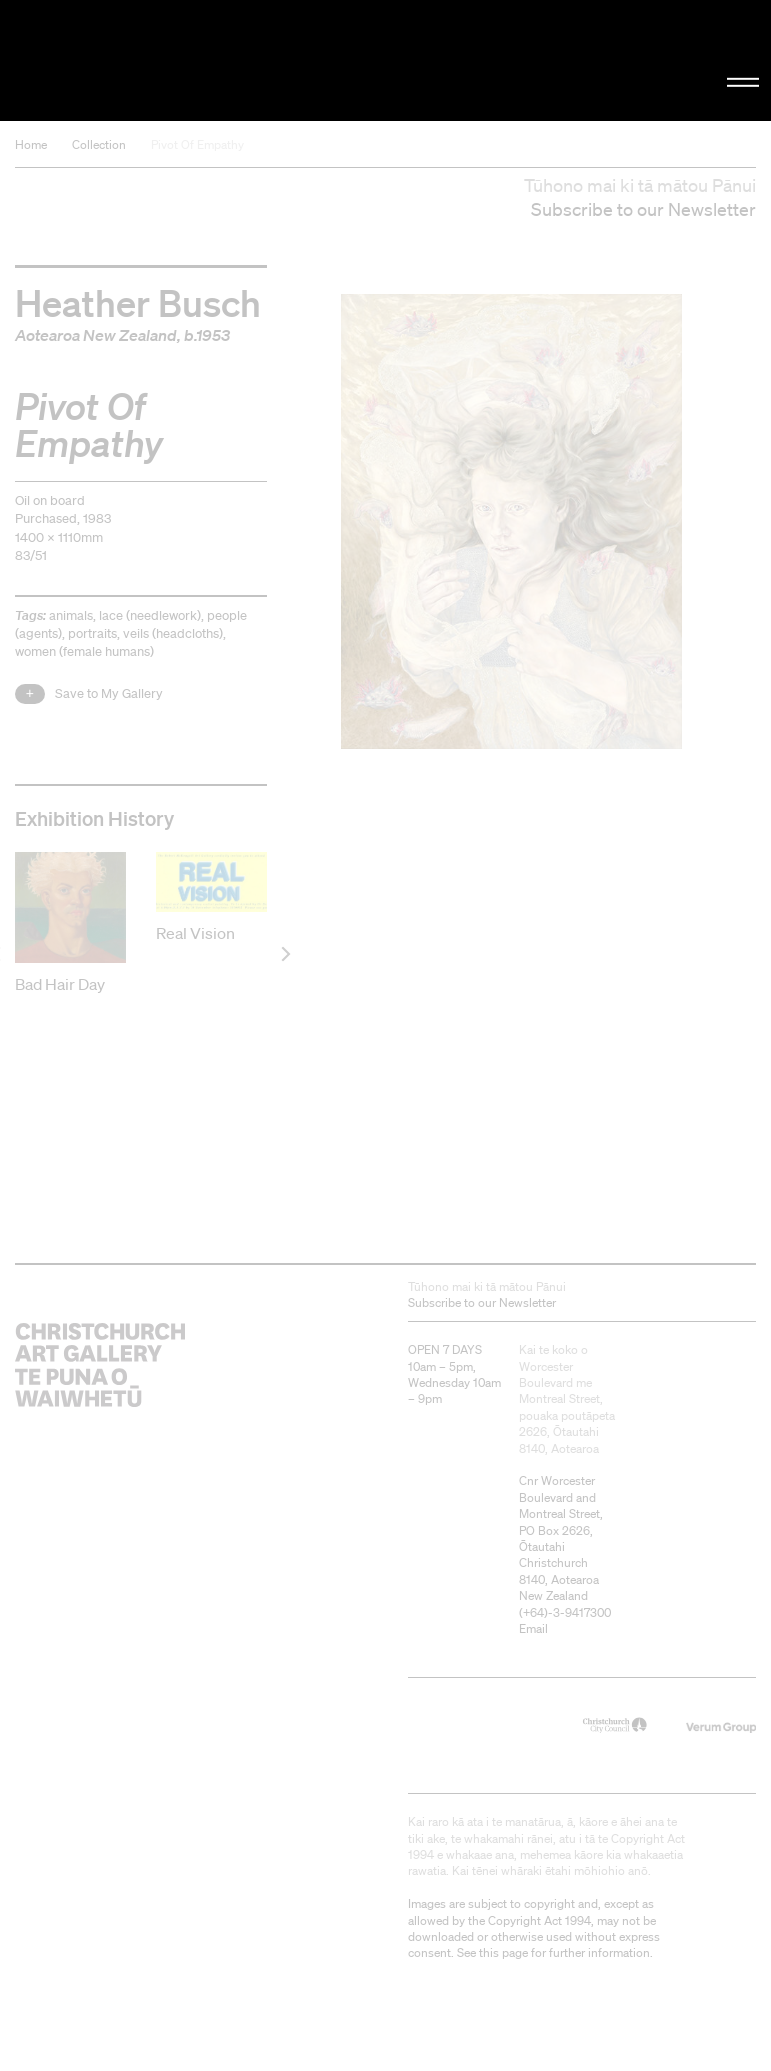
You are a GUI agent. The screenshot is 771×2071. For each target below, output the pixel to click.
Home (31, 144)
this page (503, 1951)
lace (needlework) (150, 615)
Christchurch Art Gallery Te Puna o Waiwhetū (130, 60)
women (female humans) (84, 651)
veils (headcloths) (173, 633)
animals (71, 615)
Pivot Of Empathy (197, 144)
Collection (99, 144)
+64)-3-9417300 (567, 1611)
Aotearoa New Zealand (96, 335)
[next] (284, 953)
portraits (92, 633)
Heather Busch (138, 301)
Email (533, 1627)
